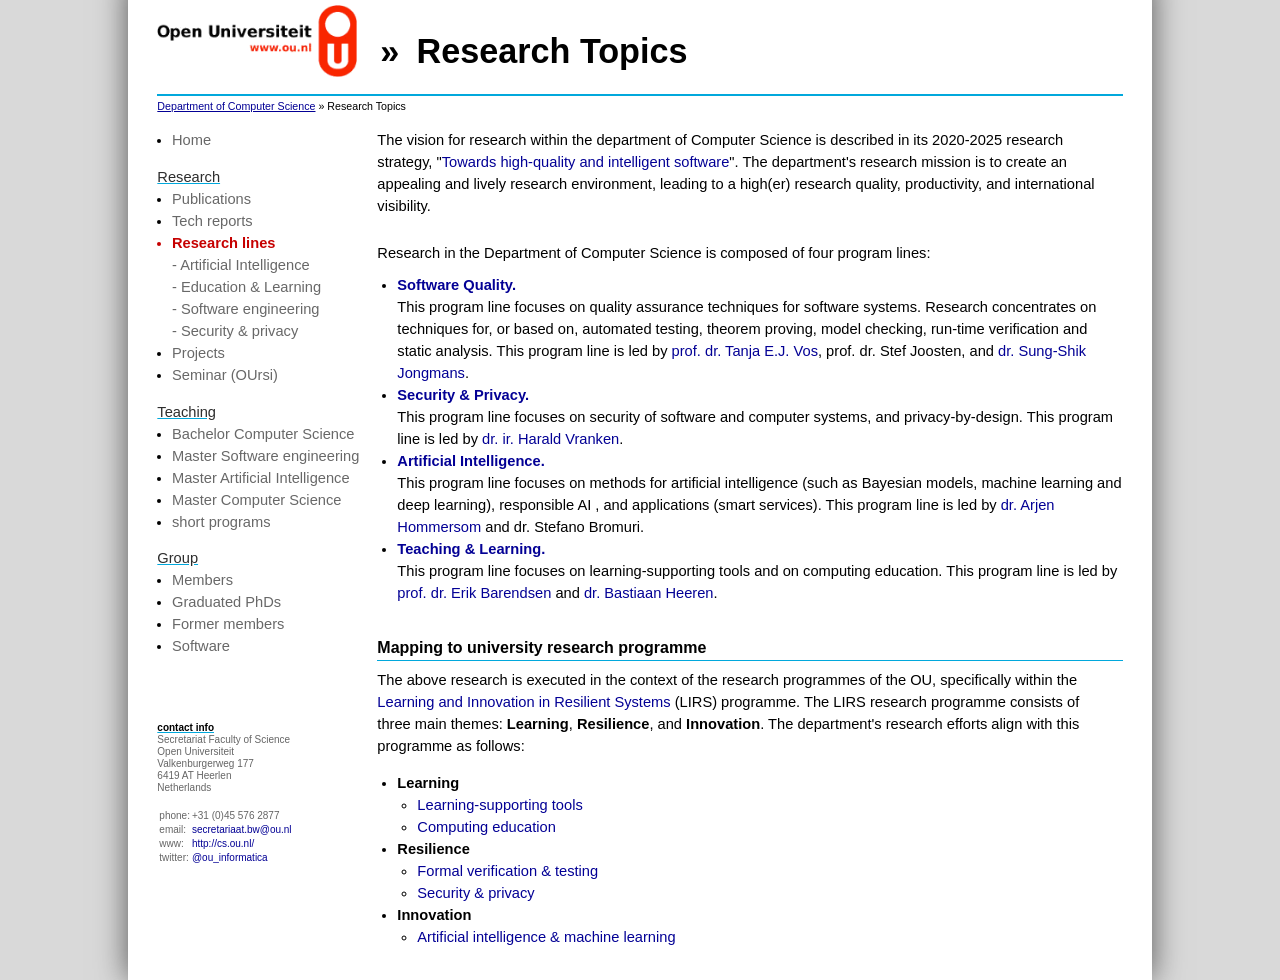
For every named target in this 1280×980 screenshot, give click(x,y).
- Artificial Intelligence (241, 265)
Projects (198, 353)
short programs (221, 522)
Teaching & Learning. (471, 549)
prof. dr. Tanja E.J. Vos (745, 351)
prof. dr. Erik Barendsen (474, 593)
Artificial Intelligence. (470, 461)
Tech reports (212, 221)
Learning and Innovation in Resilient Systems (523, 702)
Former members (228, 624)
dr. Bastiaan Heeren (649, 593)
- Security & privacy (235, 331)
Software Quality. (456, 285)
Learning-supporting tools (499, 805)
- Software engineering (245, 309)
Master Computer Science (256, 500)
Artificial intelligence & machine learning (546, 937)
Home (191, 140)
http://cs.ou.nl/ (223, 843)
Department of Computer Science (236, 106)
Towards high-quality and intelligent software (586, 162)
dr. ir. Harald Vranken (550, 439)
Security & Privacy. (463, 395)
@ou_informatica (230, 857)
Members (202, 580)
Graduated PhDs (226, 602)
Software (201, 646)
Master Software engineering (265, 456)
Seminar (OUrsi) (225, 375)
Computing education (486, 827)
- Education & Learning (246, 287)
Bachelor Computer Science (263, 434)
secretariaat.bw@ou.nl (242, 829)
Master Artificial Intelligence (261, 478)
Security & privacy (475, 893)
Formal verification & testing (507, 871)
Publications (211, 199)
